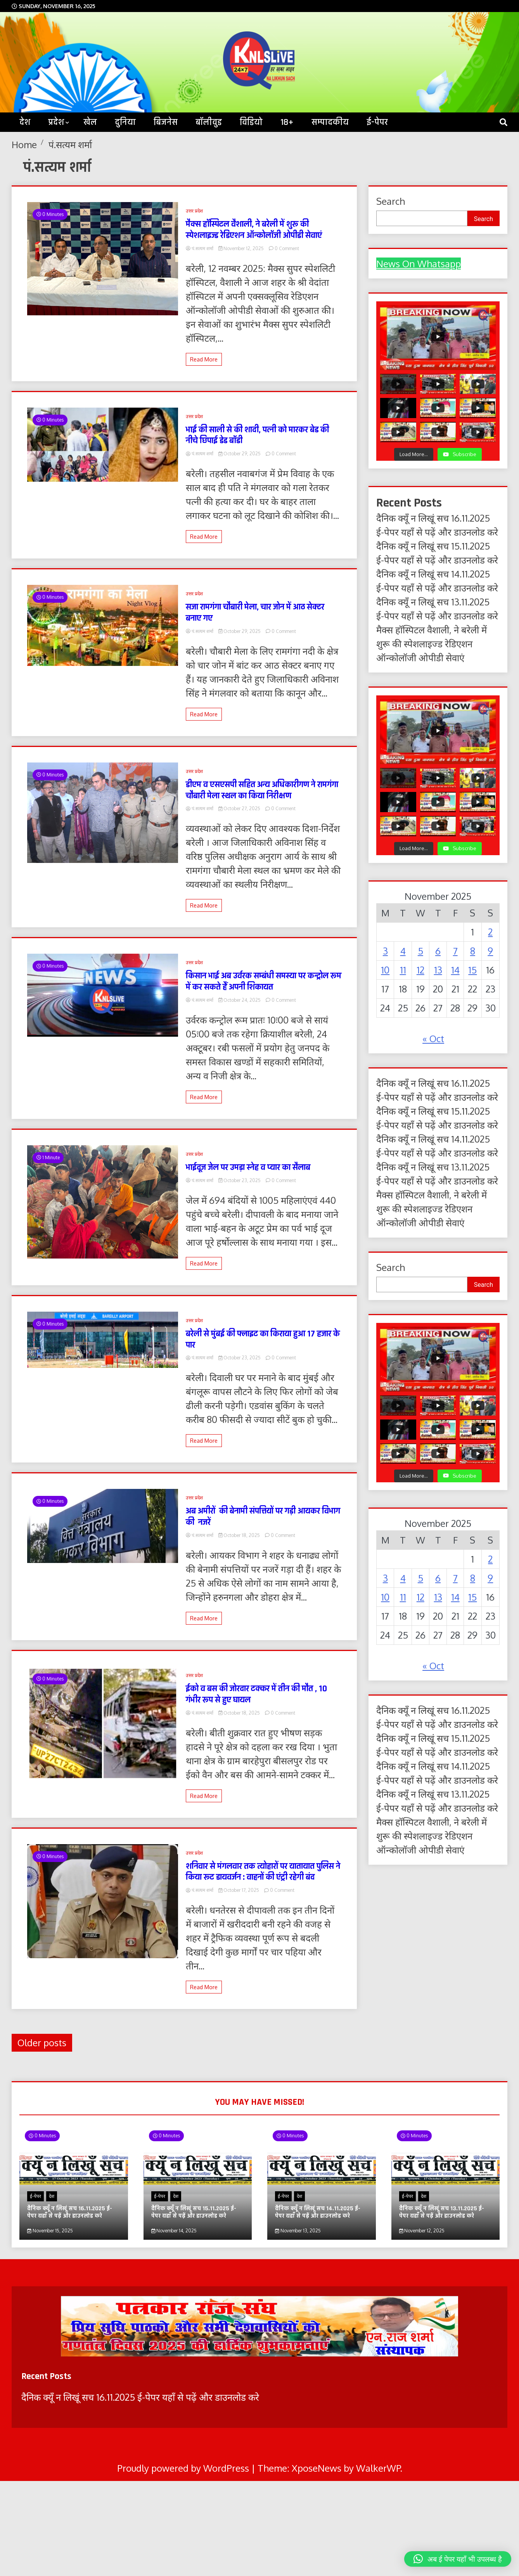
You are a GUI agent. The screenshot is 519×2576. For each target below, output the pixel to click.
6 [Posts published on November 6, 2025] (438, 951)
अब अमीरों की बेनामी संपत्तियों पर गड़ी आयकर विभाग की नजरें (263, 1517)
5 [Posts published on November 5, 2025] (420, 951)
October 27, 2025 (240, 808)
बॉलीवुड (208, 122)
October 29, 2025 (240, 453)
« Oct (433, 1038)
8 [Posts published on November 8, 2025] (472, 951)
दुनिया (125, 122)
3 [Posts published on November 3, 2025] (385, 951)
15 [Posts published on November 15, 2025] (472, 970)
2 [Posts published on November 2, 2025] (490, 932)
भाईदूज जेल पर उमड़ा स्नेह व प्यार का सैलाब (248, 1167)
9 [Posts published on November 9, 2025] (490, 951)
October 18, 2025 (239, 1535)
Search (390, 201)
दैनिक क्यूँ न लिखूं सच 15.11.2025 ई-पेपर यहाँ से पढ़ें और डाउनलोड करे (193, 2212)
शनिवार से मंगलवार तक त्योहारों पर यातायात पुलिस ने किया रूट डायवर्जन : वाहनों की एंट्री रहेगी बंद (263, 1872)
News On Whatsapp (418, 264)
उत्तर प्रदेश (194, 211)
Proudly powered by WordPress (184, 2468)
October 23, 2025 (240, 1180)
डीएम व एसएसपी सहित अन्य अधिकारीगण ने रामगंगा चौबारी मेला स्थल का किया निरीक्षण (262, 790)
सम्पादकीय (330, 122)
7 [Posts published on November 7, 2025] (455, 951)
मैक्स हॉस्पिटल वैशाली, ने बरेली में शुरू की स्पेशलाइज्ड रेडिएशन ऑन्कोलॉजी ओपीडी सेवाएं (254, 230)
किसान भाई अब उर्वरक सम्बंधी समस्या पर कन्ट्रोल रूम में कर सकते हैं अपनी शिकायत (263, 981)
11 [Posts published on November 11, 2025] (403, 970)
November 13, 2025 (298, 2231)
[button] (457, 2559)
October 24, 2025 (240, 1000)
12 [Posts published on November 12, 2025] (420, 970)
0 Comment (287, 248)
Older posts (41, 2043)
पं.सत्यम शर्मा (200, 248)
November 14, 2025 (174, 2231)
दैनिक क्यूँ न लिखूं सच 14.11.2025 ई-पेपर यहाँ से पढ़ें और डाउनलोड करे (317, 2212)
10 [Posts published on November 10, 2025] (385, 970)
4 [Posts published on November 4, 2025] (403, 951)
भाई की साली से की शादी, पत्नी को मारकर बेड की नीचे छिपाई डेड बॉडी (257, 435)
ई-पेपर (377, 122)
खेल (90, 122)
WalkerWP (378, 2468)
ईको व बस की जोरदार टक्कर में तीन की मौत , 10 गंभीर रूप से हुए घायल (256, 1694)
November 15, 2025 (50, 2231)
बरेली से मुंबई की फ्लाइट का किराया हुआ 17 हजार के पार (263, 1339)
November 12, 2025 (241, 248)
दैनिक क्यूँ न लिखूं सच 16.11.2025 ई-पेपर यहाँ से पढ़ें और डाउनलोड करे (69, 2212)
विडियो (251, 122)
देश (51, 2196)
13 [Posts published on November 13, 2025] (438, 970)
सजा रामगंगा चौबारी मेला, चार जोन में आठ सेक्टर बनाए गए (255, 613)
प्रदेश (56, 122)
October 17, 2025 (239, 1890)
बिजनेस (166, 122)
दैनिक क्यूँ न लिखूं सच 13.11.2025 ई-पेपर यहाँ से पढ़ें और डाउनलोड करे (441, 2212)
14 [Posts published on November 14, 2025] (455, 970)
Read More (204, 359)
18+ (287, 122)
